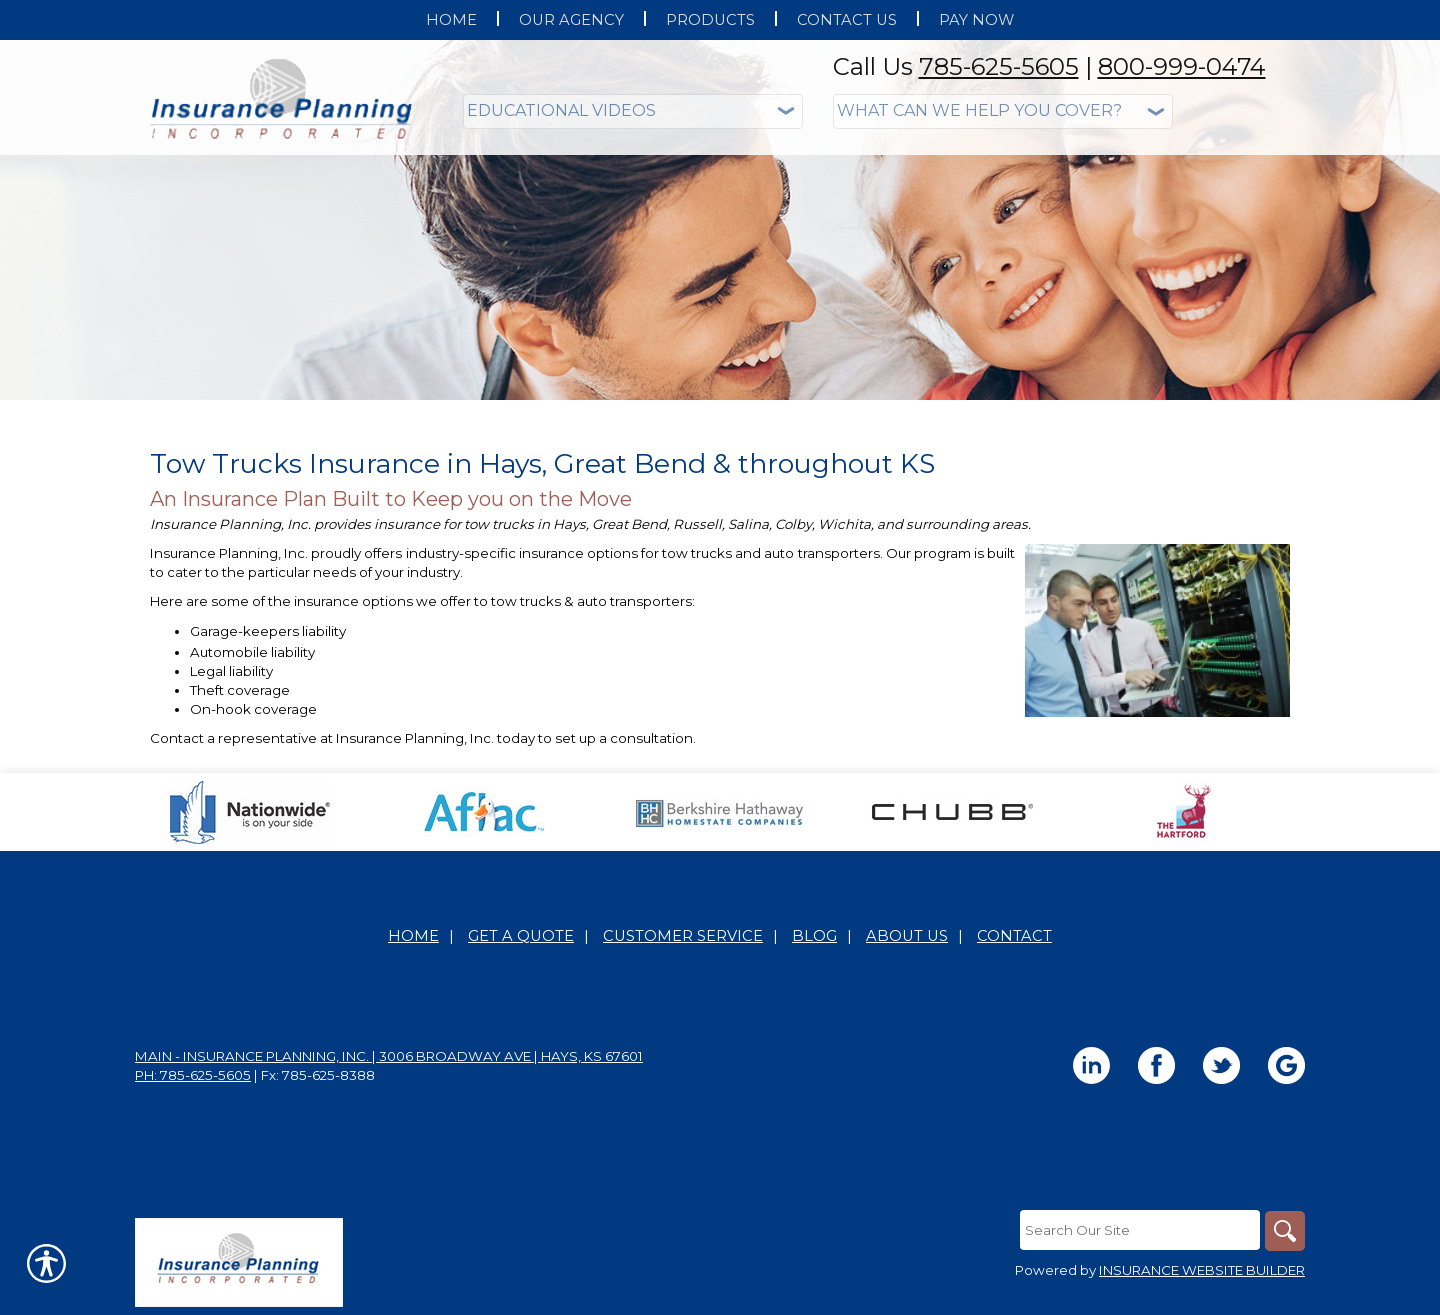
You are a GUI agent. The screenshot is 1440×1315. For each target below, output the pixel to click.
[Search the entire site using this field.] (1140, 1230)
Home (413, 936)
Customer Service (683, 936)
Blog (814, 936)
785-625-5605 (999, 66)
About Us (907, 936)
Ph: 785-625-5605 (193, 1075)
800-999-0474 (1182, 66)
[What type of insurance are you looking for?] (1003, 111)
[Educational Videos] (633, 111)
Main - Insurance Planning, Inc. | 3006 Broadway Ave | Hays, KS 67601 (389, 1056)
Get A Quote (521, 936)
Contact (1014, 936)
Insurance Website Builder (1202, 1270)
